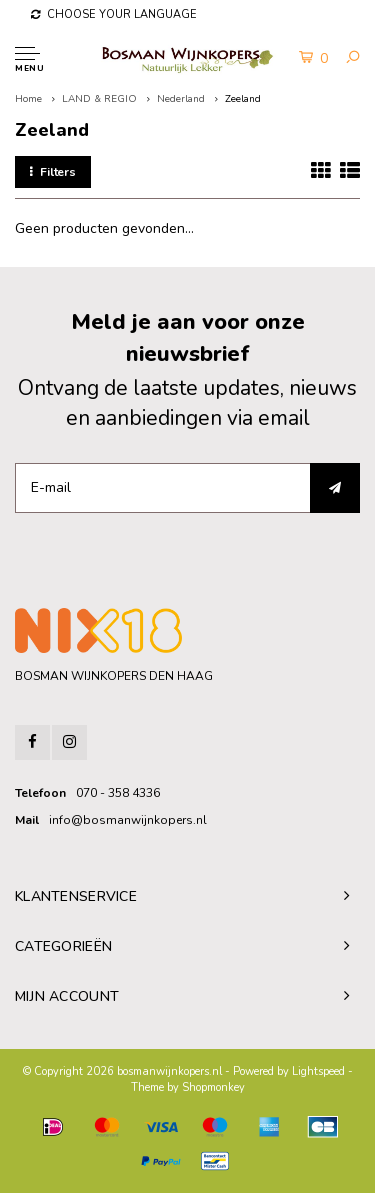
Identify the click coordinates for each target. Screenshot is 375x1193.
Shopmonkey (213, 1087)
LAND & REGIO (99, 99)
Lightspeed (318, 1071)
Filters (53, 172)
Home (28, 99)
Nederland (181, 99)
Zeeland (243, 99)
